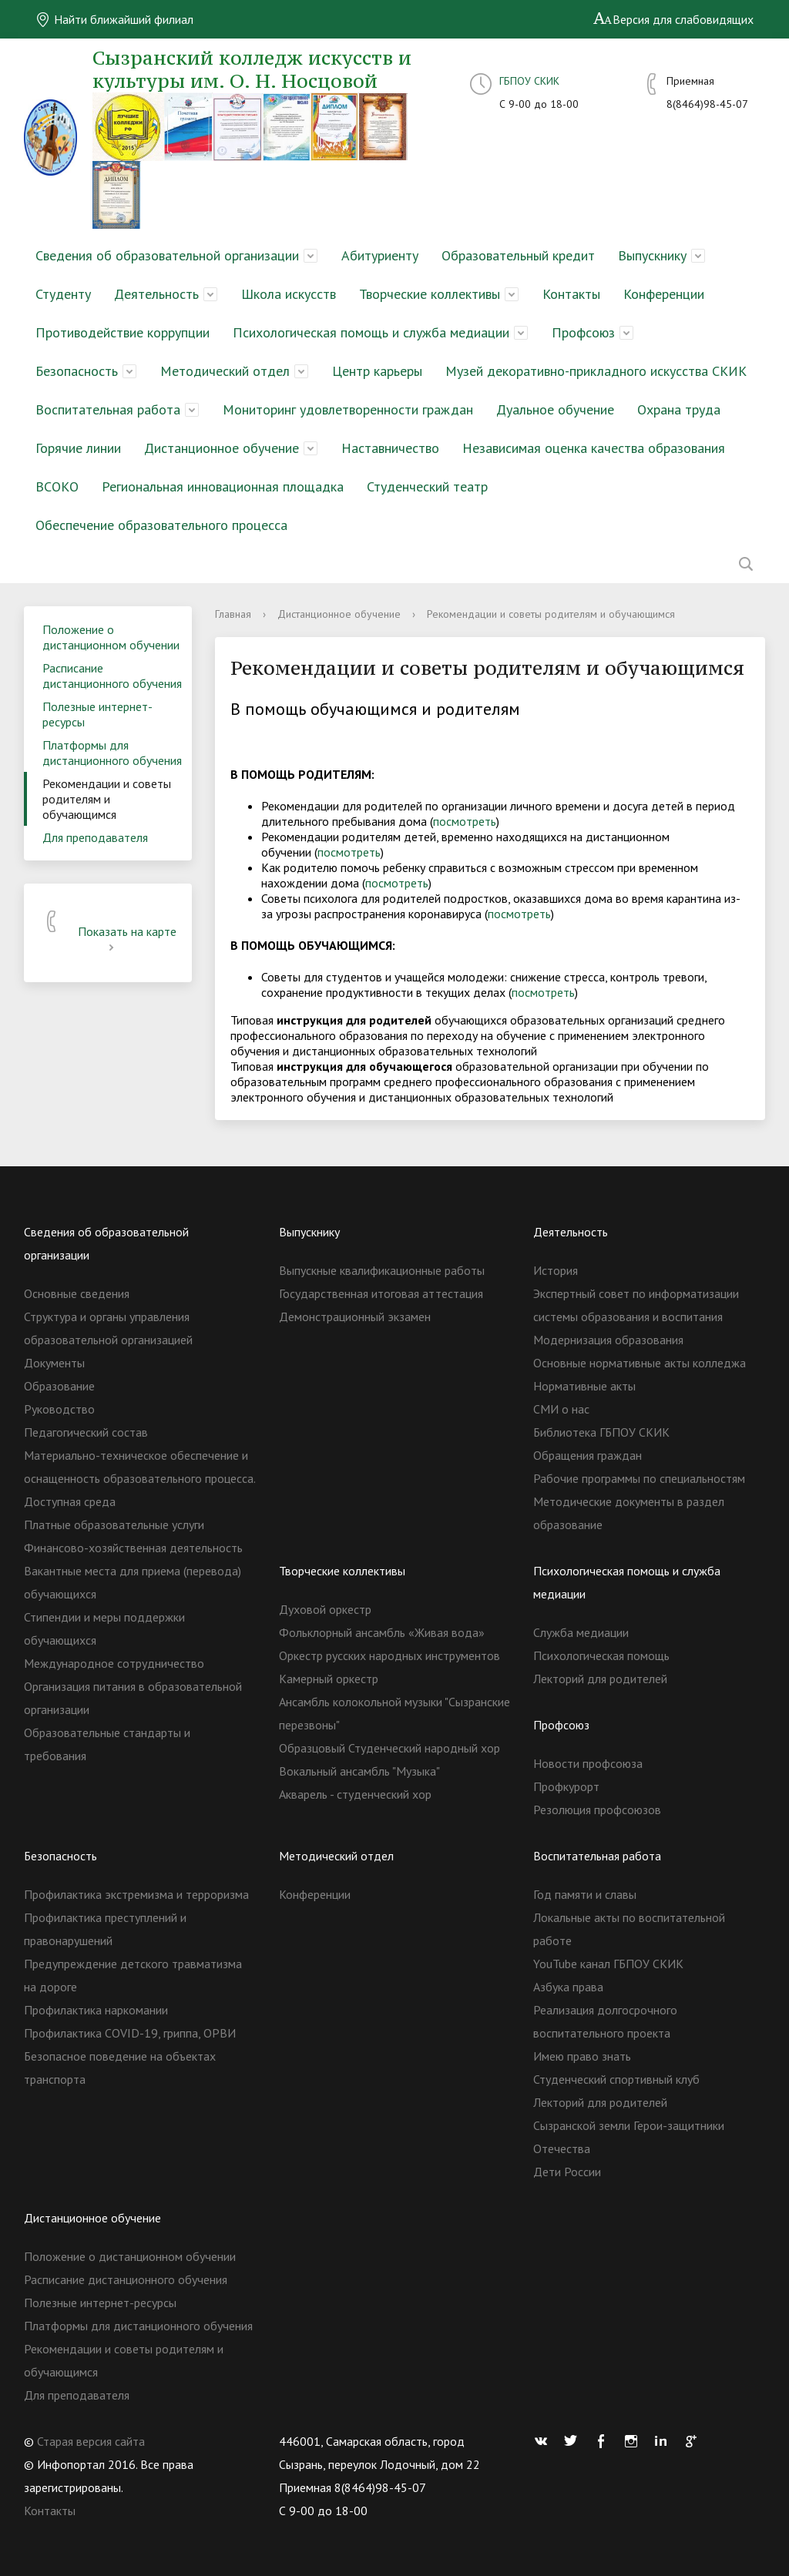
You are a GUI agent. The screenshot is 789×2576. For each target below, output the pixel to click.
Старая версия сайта (91, 2441)
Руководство (59, 1409)
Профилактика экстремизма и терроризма (136, 1894)
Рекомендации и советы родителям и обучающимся (106, 799)
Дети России (567, 2171)
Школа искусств (288, 294)
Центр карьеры (377, 371)
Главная (233, 614)
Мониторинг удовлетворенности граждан (348, 409)
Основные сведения (76, 1293)
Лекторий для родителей (600, 1678)
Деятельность (156, 294)
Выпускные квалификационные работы (382, 1270)
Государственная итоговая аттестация (381, 1293)
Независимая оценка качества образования (593, 448)
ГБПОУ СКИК (529, 81)
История (555, 1270)
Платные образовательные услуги (114, 1524)
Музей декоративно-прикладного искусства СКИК (596, 371)
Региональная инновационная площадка (223, 486)
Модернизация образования (608, 1339)
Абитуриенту (379, 255)
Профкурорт (566, 1786)
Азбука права (568, 1986)
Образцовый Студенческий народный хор (389, 1748)
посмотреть (464, 821)
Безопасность (76, 371)
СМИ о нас (561, 1409)
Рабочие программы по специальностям (639, 1478)
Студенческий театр (427, 486)
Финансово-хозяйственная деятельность (133, 1547)
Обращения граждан (587, 1455)
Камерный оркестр (328, 1678)
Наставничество (390, 448)
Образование (59, 1386)
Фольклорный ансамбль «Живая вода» (382, 1632)
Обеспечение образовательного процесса (161, 525)
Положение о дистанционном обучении (111, 637)
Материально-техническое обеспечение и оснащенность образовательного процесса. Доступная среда (139, 1478)
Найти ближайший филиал (114, 19)
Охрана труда (678, 409)
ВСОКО (57, 486)
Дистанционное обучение (221, 448)
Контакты (571, 294)
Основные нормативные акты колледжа (639, 1362)
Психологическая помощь (601, 1655)
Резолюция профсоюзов (597, 1809)
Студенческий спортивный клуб (616, 2079)
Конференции (663, 294)
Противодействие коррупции (122, 332)
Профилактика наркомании (96, 2010)
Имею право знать (582, 2056)
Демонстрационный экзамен (355, 1316)
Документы (54, 1362)
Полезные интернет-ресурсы (97, 714)
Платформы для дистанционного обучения (112, 752)
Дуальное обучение (555, 409)
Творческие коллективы (429, 294)
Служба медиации (581, 1632)
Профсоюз (583, 332)
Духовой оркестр (325, 1609)
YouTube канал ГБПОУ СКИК (608, 1963)
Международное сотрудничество (114, 1663)
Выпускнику (652, 255)
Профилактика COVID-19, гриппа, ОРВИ (130, 2033)
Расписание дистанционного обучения (112, 675)
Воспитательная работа (107, 409)
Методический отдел (225, 371)
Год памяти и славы (584, 1894)
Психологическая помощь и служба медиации (371, 332)
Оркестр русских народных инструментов (389, 1655)
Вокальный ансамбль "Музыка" (359, 1771)
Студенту (63, 294)
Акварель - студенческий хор (355, 1794)
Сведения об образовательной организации (167, 255)
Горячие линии (78, 448)
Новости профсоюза (588, 1763)
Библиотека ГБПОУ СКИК (601, 1432)
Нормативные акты (584, 1386)
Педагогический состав (86, 1432)
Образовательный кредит (518, 255)
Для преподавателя (95, 837)
